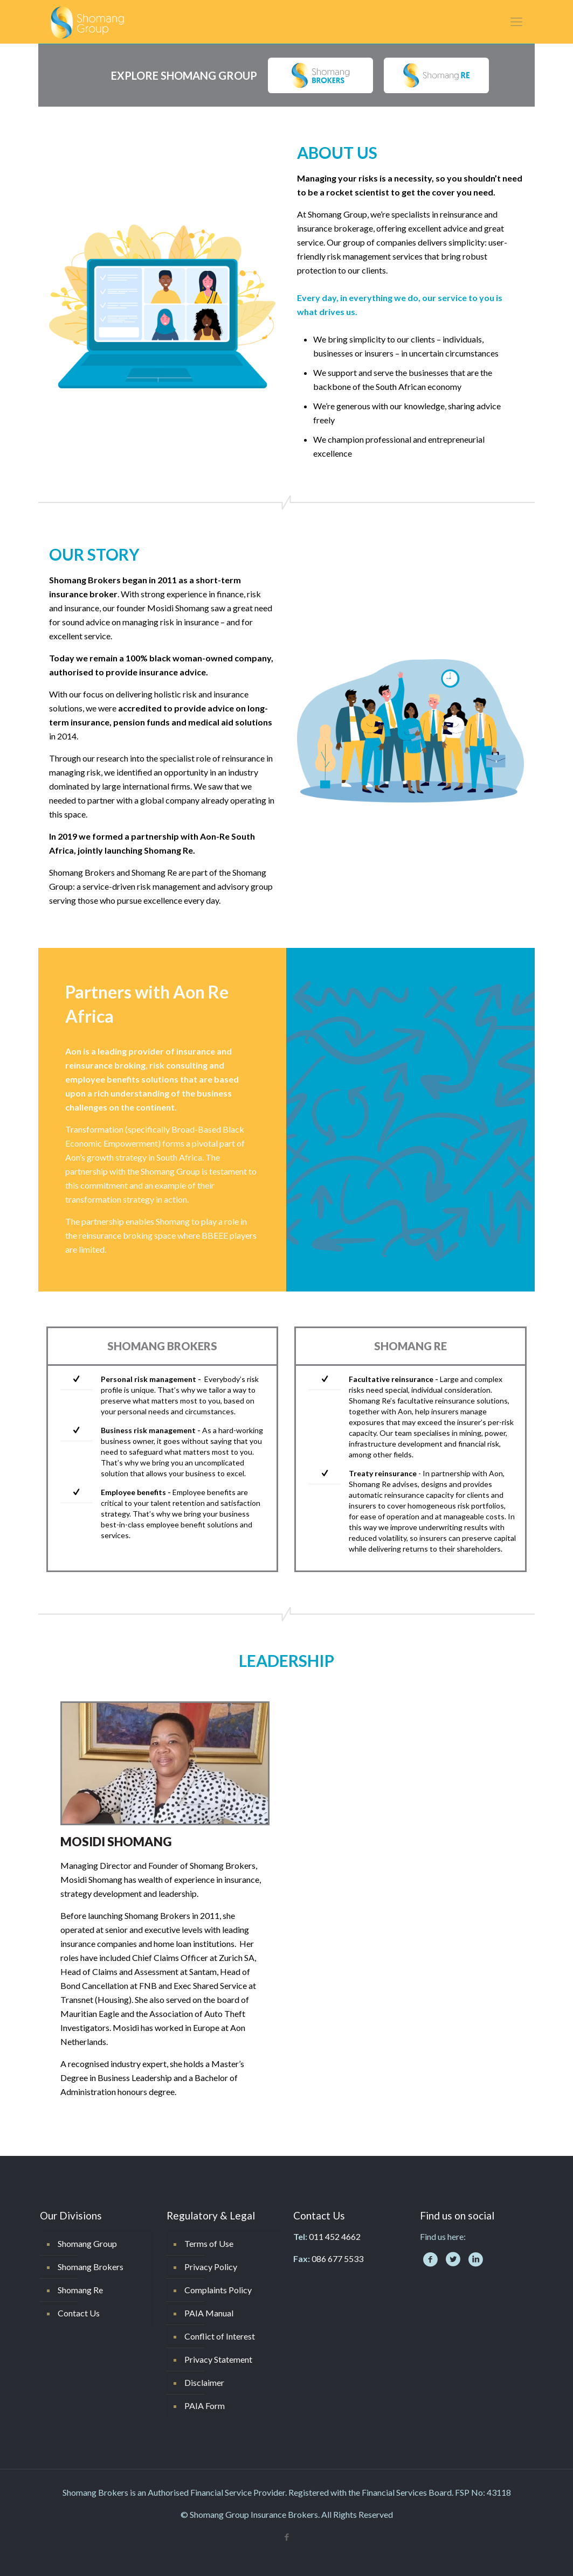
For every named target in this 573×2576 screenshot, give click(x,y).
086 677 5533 (337, 2258)
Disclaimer (204, 2382)
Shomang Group (87, 2243)
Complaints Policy (218, 2290)
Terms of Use (208, 2243)
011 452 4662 (335, 2236)
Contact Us (79, 2313)
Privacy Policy (210, 2266)
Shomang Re (80, 2290)
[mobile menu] (516, 21)
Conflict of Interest (219, 2336)
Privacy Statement (218, 2359)
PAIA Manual (208, 2313)
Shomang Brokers (90, 2266)
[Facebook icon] (286, 2537)
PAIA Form (204, 2405)
